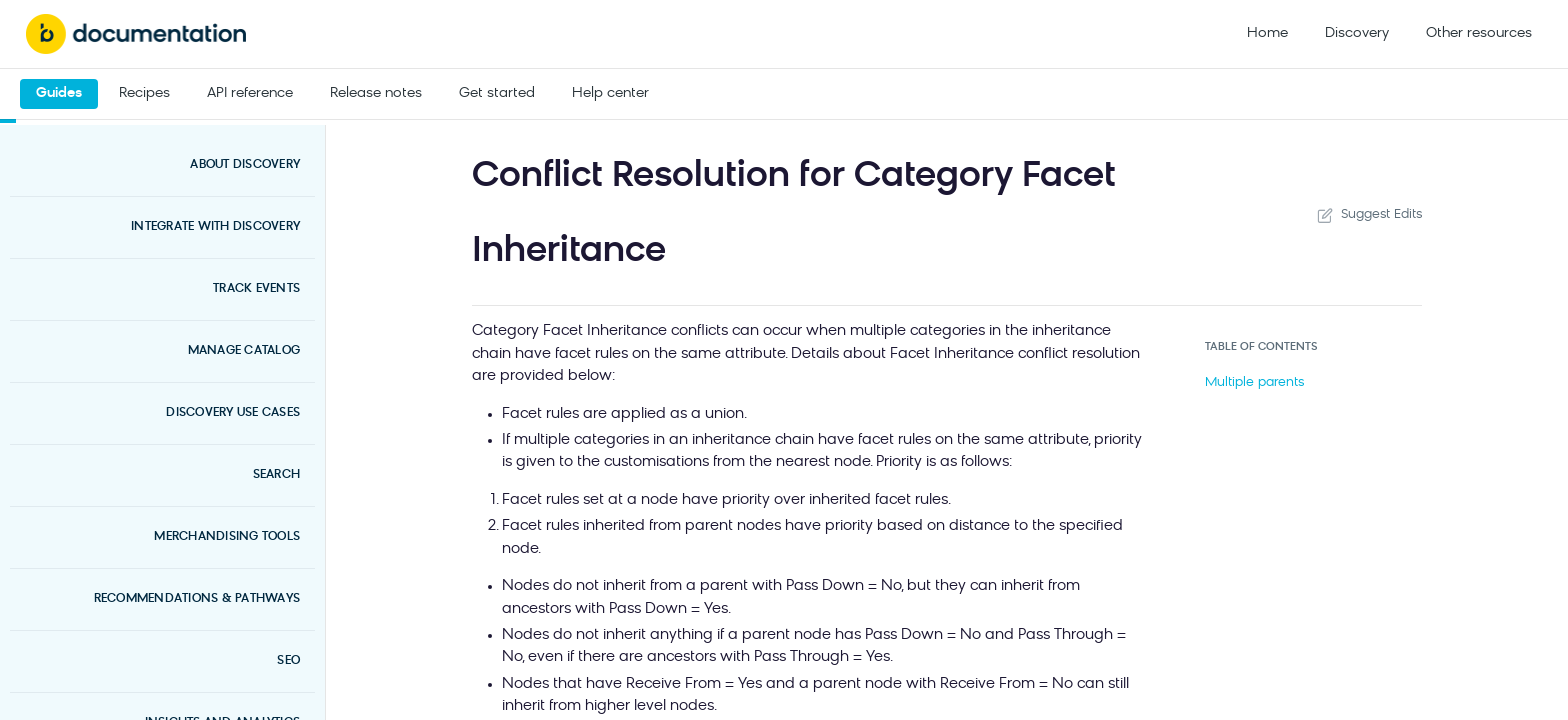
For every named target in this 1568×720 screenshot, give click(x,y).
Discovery (1357, 33)
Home (1267, 33)
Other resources (1479, 33)
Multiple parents (1254, 382)
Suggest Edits (1368, 215)
